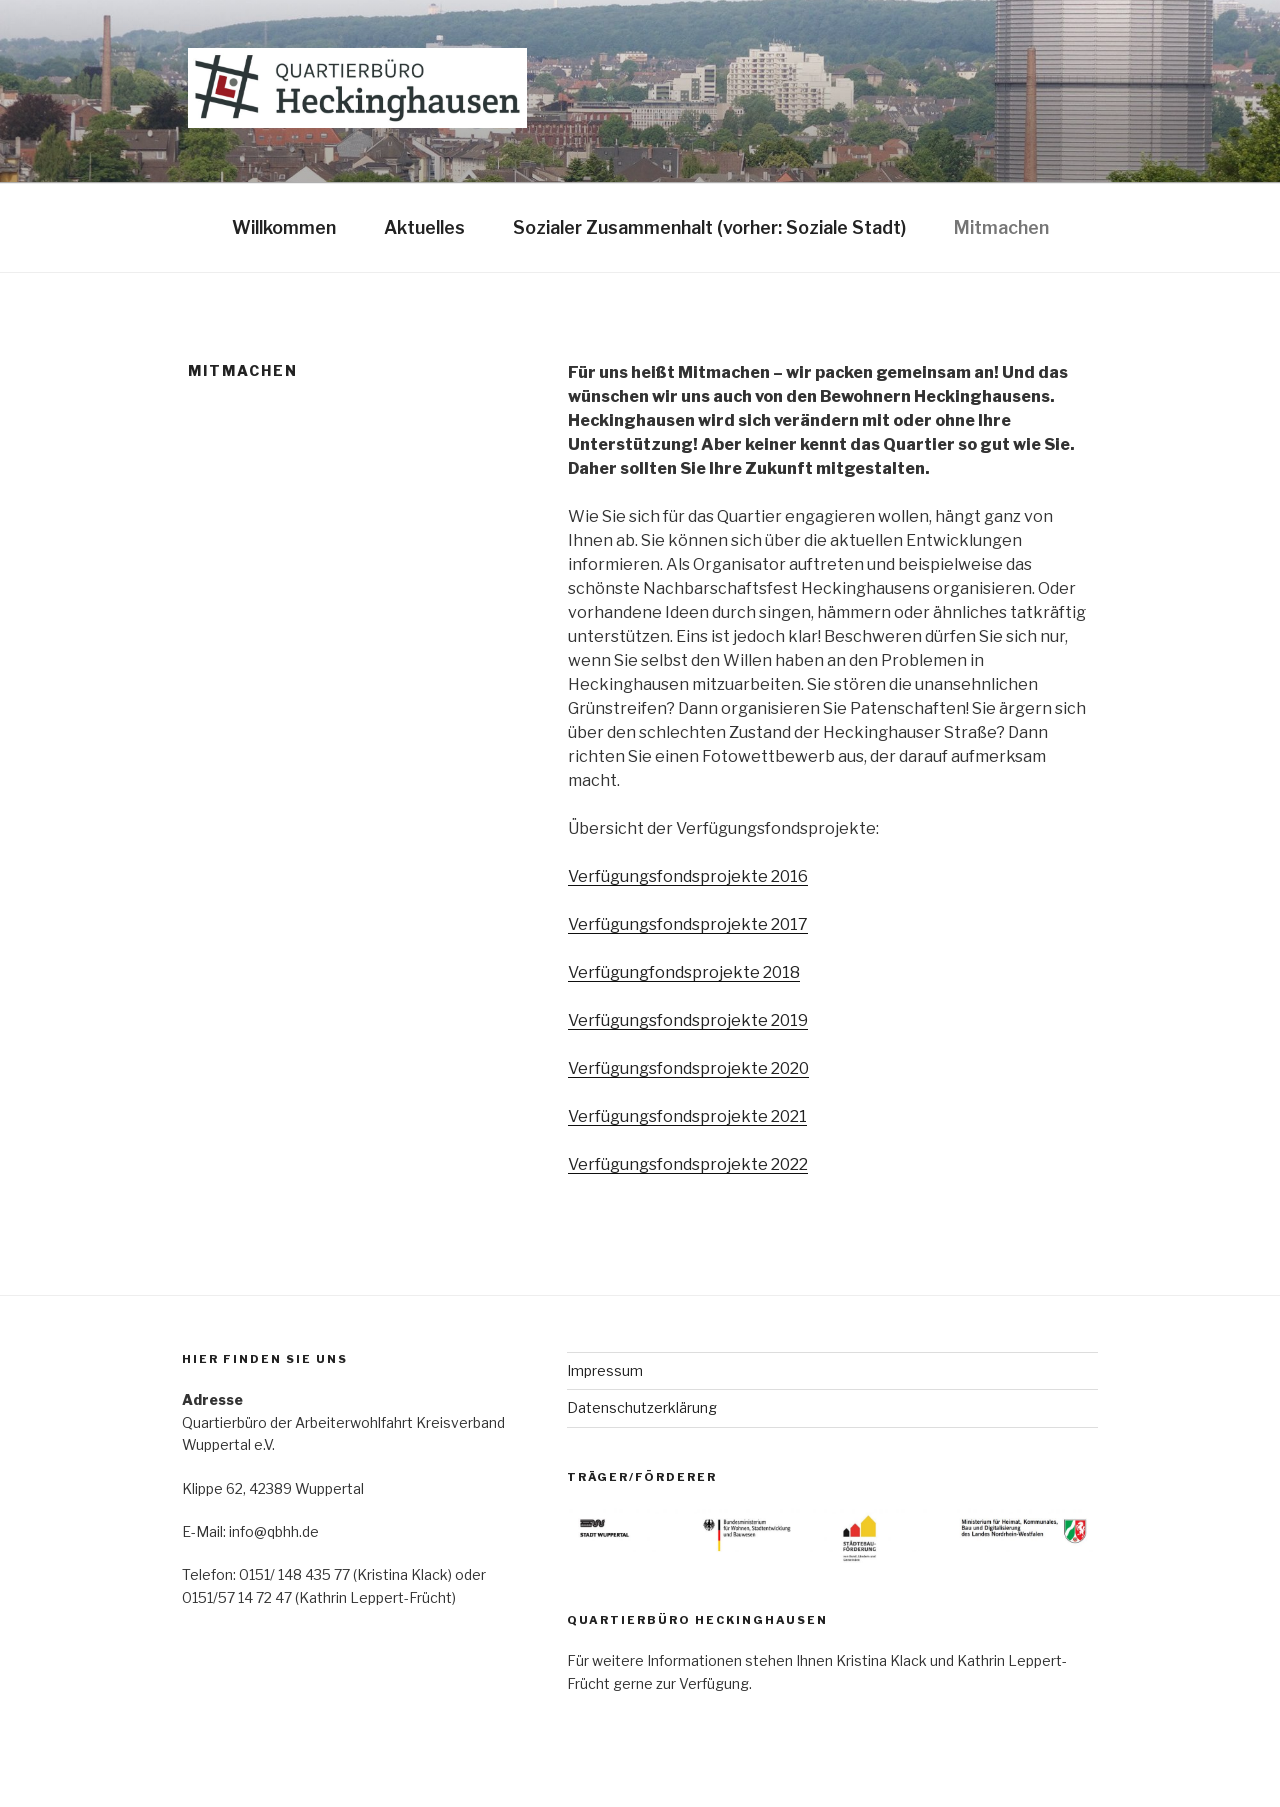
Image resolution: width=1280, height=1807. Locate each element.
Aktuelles (424, 227)
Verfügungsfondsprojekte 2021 (687, 1116)
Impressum (605, 1370)
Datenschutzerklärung (642, 1407)
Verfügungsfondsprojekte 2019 (688, 1020)
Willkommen (284, 227)
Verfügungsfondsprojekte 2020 (688, 1068)
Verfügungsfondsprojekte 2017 (688, 924)
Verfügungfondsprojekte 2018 (684, 972)
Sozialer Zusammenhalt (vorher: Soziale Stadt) (709, 227)
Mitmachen (1001, 227)
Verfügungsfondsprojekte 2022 (688, 1164)
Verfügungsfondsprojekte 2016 (688, 876)
